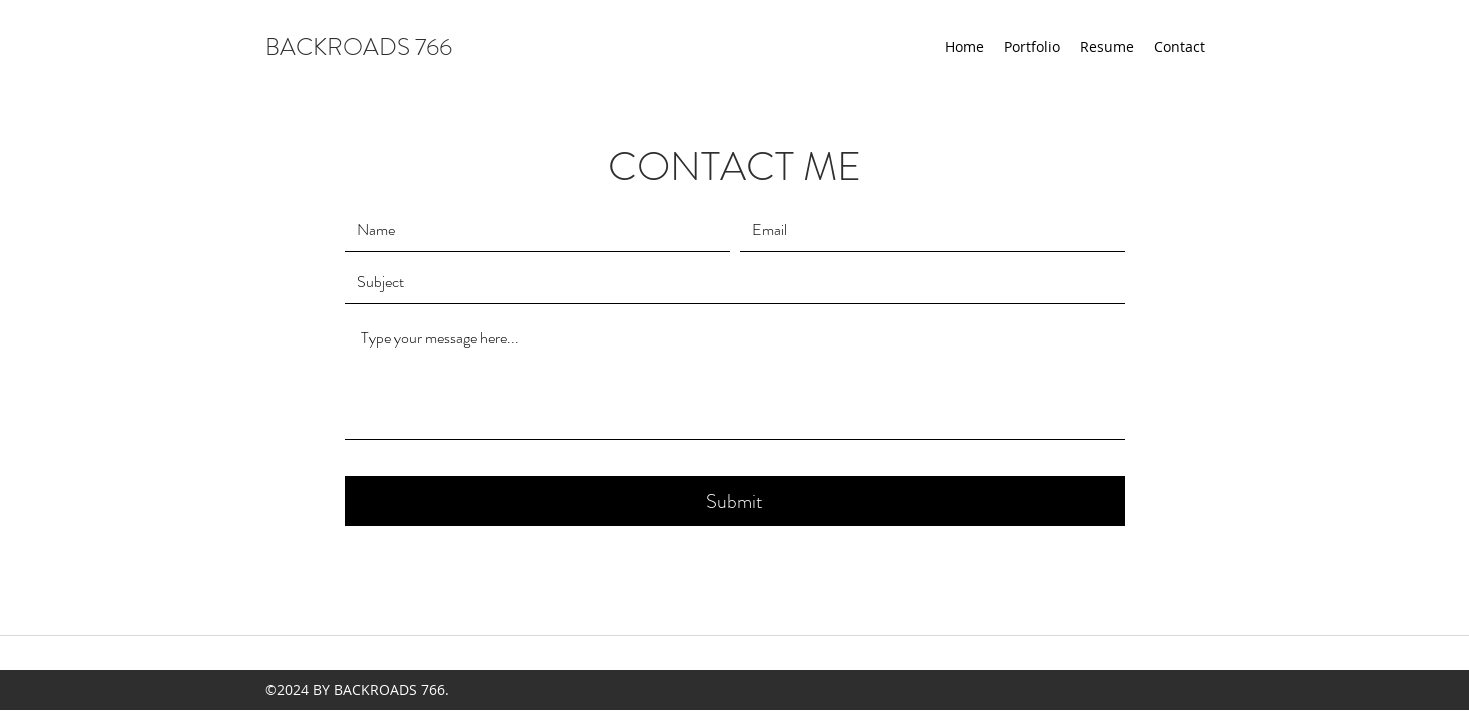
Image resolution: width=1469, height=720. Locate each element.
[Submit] (735, 501)
